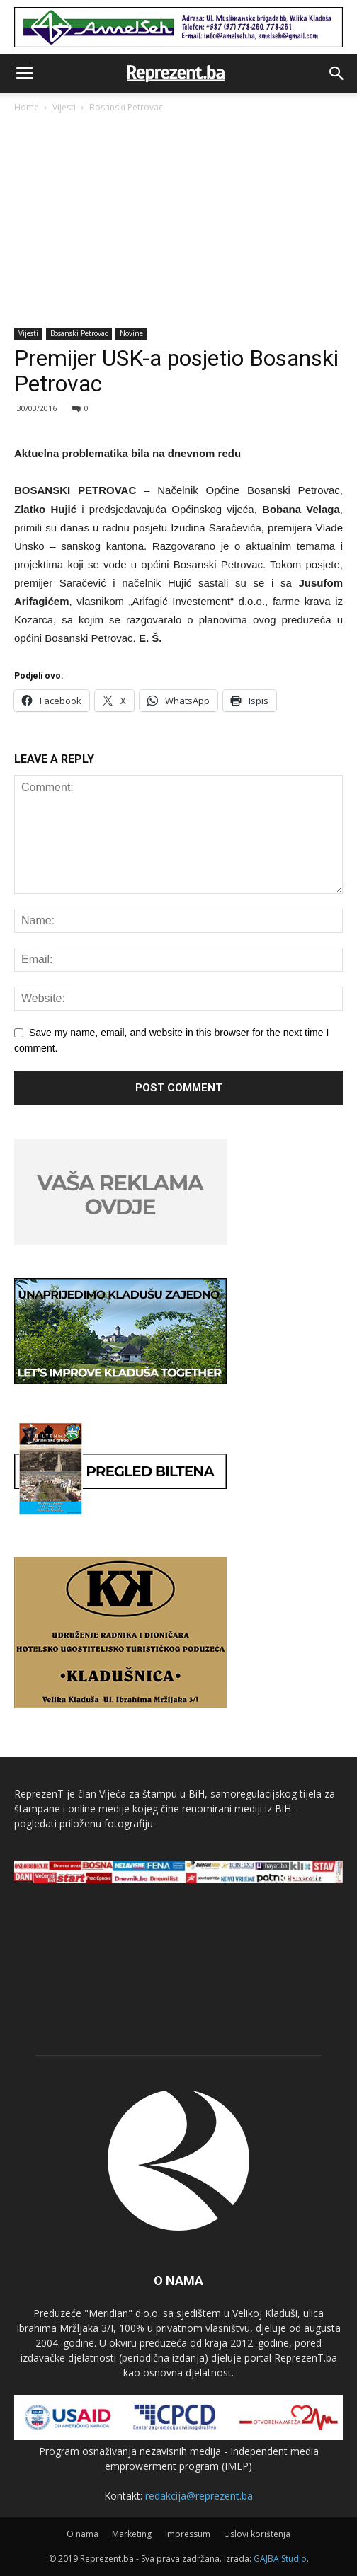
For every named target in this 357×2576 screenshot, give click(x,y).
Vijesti (64, 107)
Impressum (187, 2534)
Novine (131, 333)
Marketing (132, 2534)
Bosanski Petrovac (126, 107)
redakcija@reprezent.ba (199, 2495)
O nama (82, 2534)
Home (26, 107)
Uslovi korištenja (257, 2534)
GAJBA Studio (280, 2559)
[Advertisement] (178, 221)
